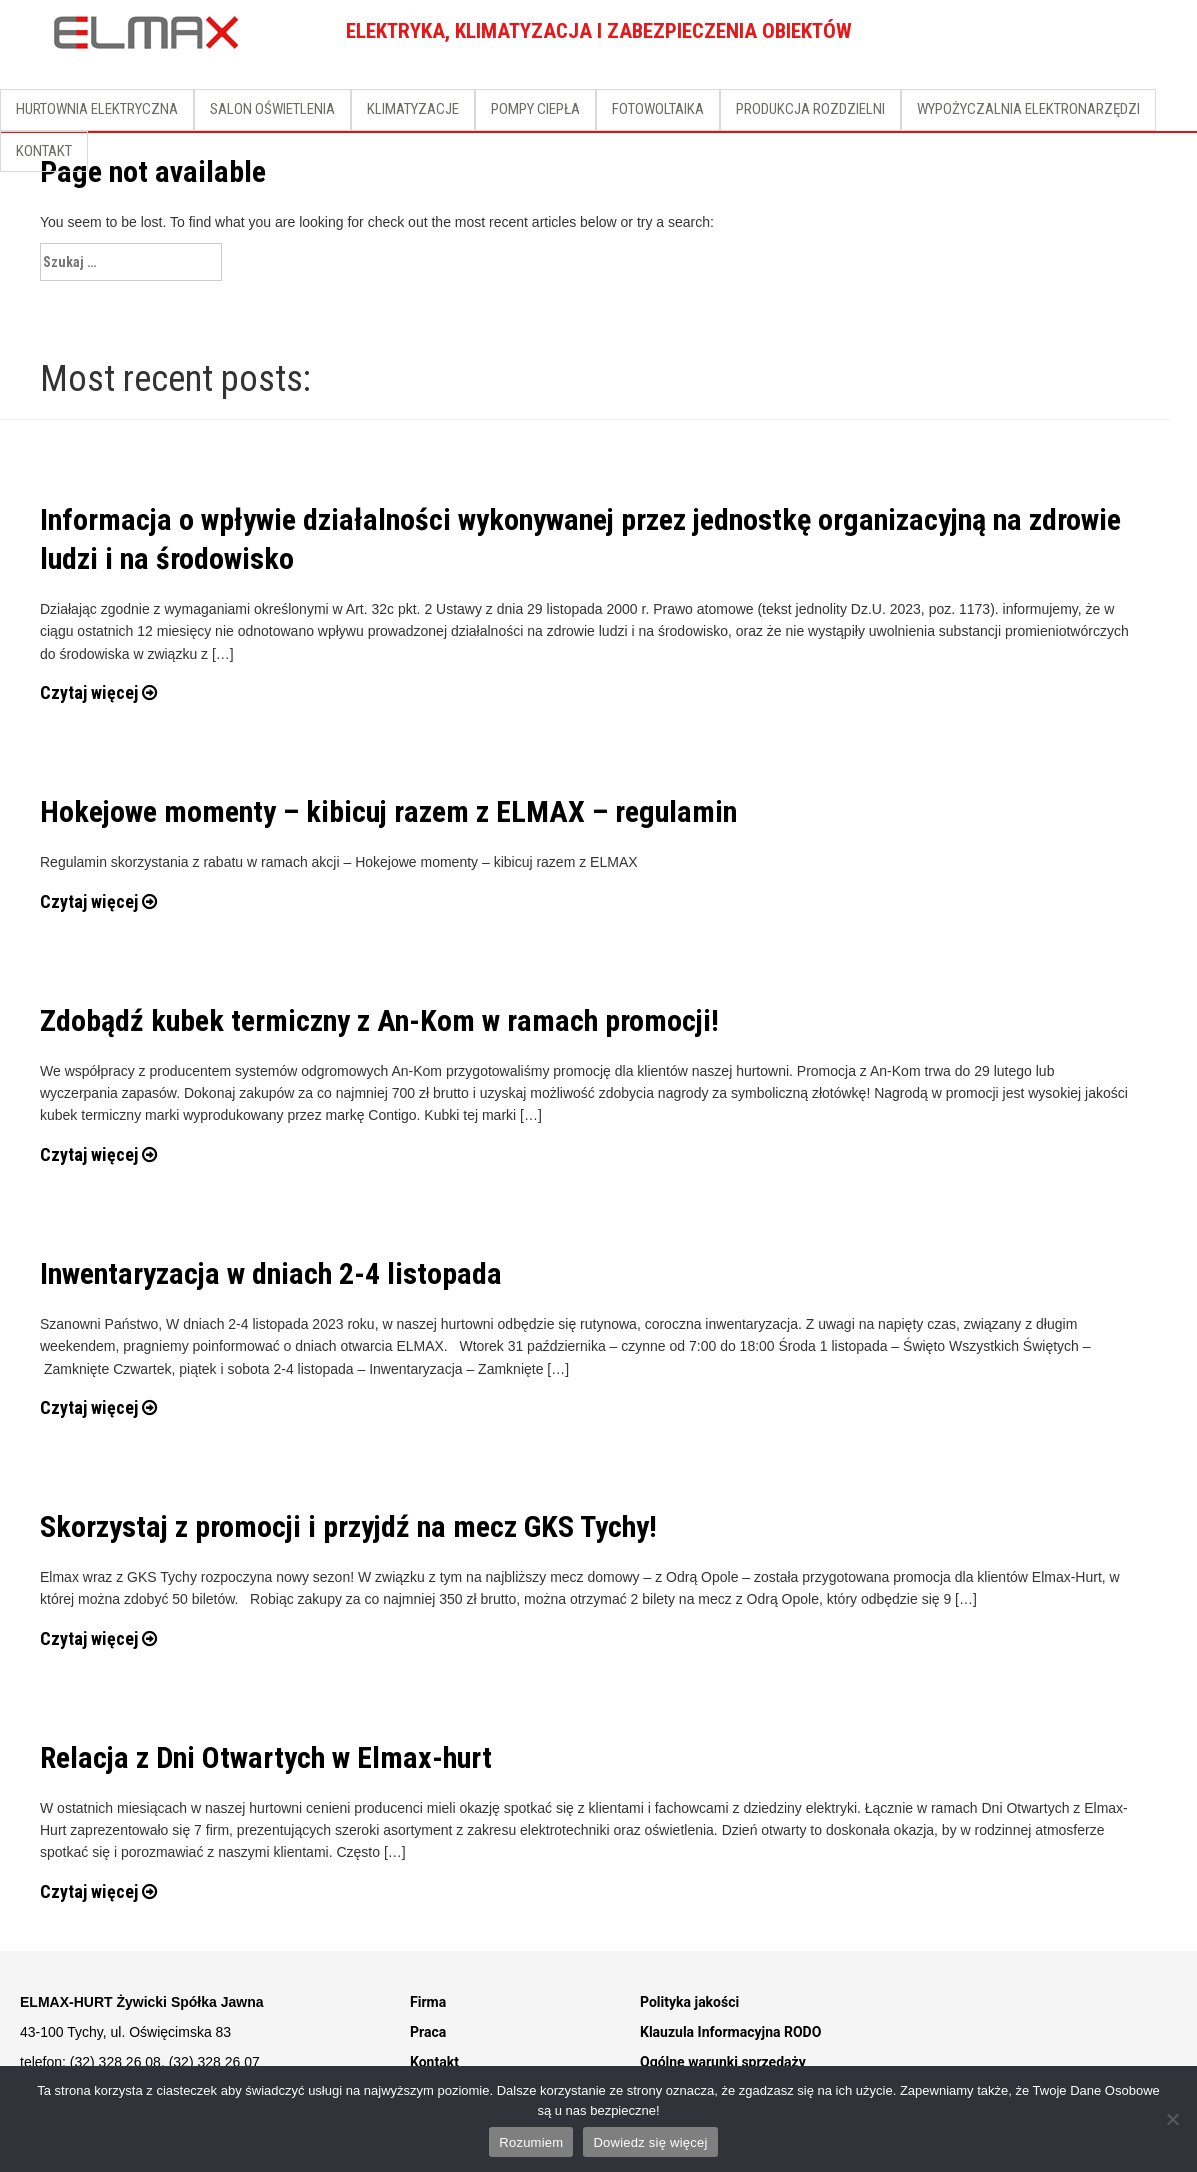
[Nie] (1172, 2119)
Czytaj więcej (98, 692)
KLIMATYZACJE (413, 109)
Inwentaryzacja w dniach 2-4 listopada (271, 1273)
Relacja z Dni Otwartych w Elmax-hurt (266, 1757)
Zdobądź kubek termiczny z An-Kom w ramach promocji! (379, 1020)
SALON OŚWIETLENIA (272, 109)
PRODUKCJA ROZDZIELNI (810, 109)
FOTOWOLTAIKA (658, 109)
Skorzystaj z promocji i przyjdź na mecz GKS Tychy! (348, 1526)
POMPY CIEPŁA (535, 109)
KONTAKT (44, 151)
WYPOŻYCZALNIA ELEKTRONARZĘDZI (1028, 109)
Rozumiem (531, 2142)
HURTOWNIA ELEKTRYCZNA (97, 109)
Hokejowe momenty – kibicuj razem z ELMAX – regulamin (388, 811)
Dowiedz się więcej (650, 2142)
